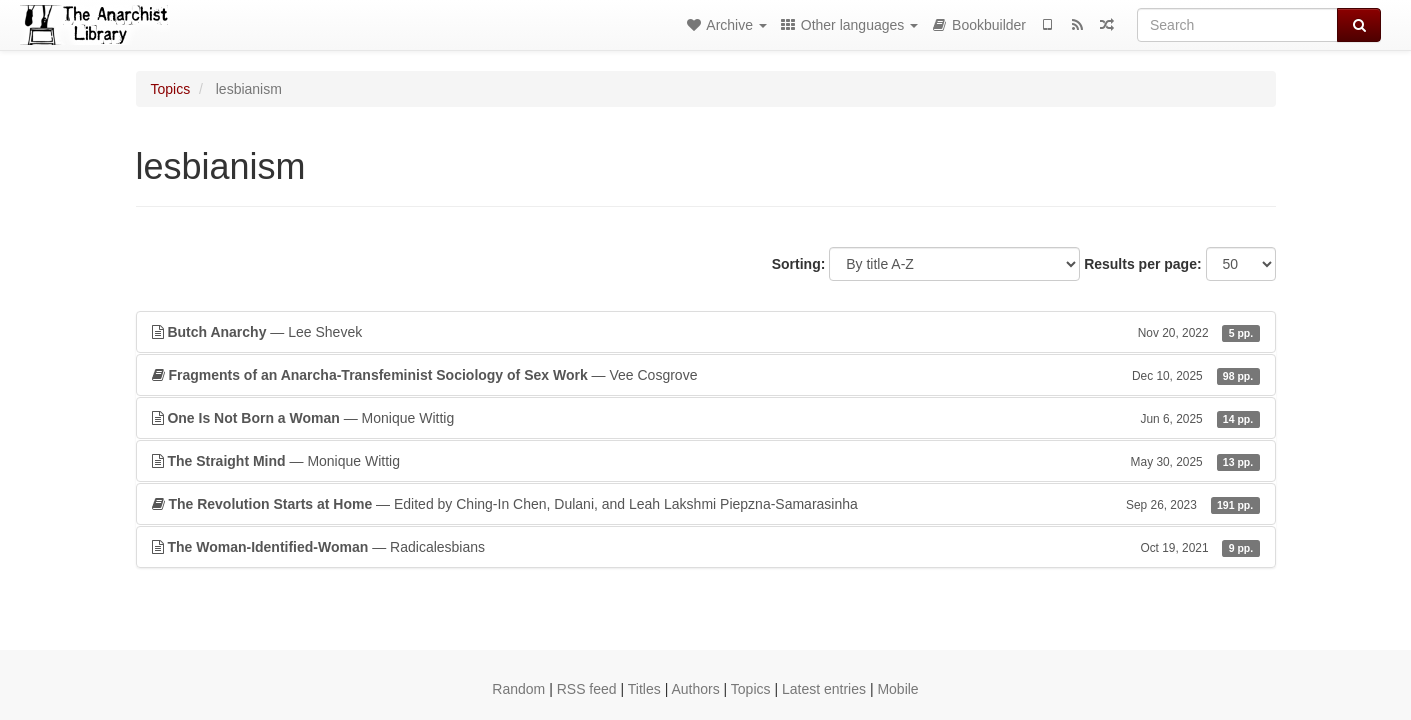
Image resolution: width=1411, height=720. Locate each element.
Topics (171, 89)
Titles (644, 689)
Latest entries (824, 689)
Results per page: (1142, 264)
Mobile (897, 689)
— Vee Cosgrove (706, 375)
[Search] (1237, 25)
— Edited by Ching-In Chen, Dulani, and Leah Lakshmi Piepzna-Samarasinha (706, 504)
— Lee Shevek (706, 332)
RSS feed (587, 689)
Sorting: (799, 264)
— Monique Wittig (706, 418)
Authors (695, 689)
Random (518, 689)
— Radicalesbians (706, 547)
